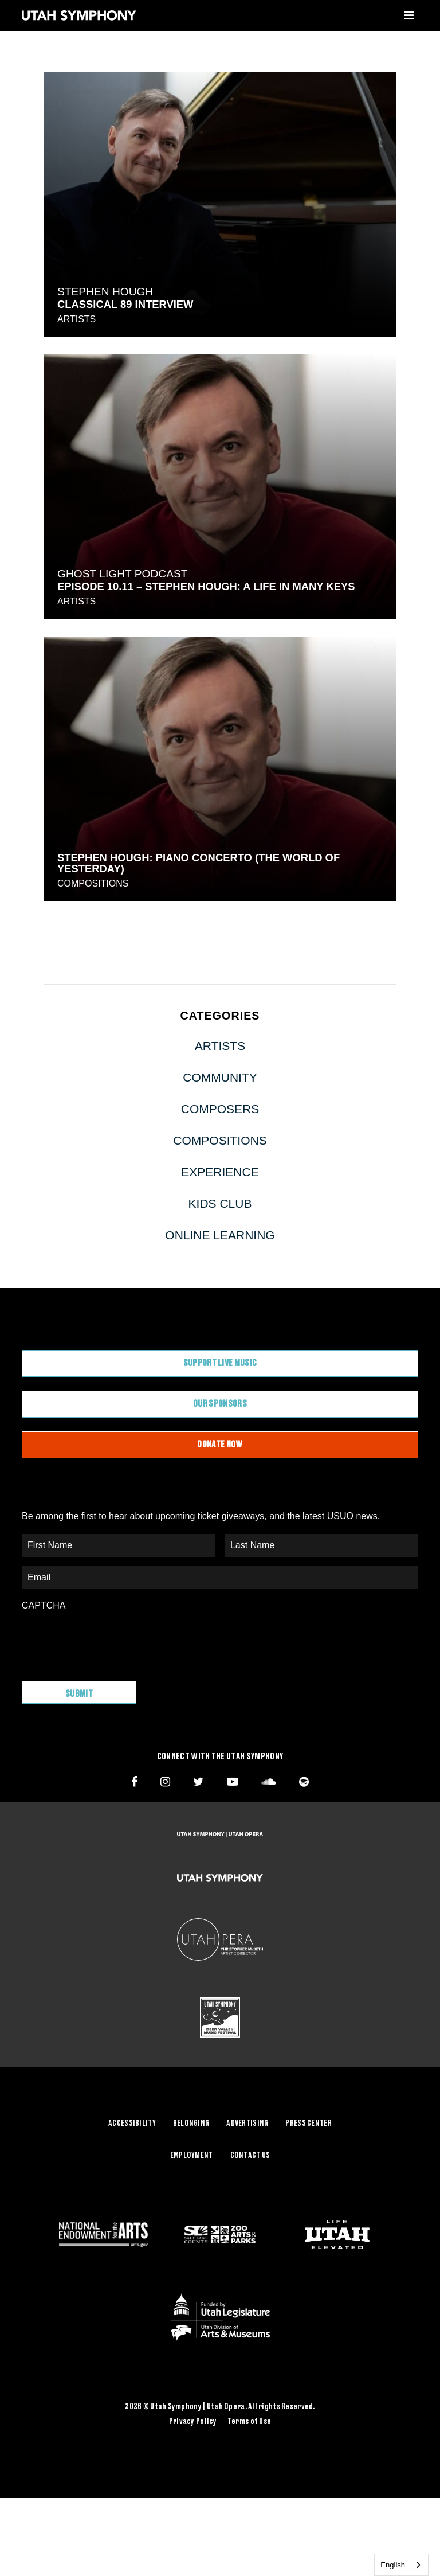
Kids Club (220, 1203)
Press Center (308, 2124)
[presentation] (109, 1640)
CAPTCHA (43, 1605)
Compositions (92, 883)
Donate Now (219, 1444)
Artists (76, 319)
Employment (191, 2156)
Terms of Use (249, 2422)
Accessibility (132, 2124)
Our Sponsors (220, 1403)
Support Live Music (220, 1363)
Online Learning (219, 1235)
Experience (219, 1171)
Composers (220, 1108)
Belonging (191, 2124)
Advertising (247, 2124)
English (392, 2565)
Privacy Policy (193, 2422)
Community (220, 1077)
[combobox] (401, 2565)
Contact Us (250, 2156)
